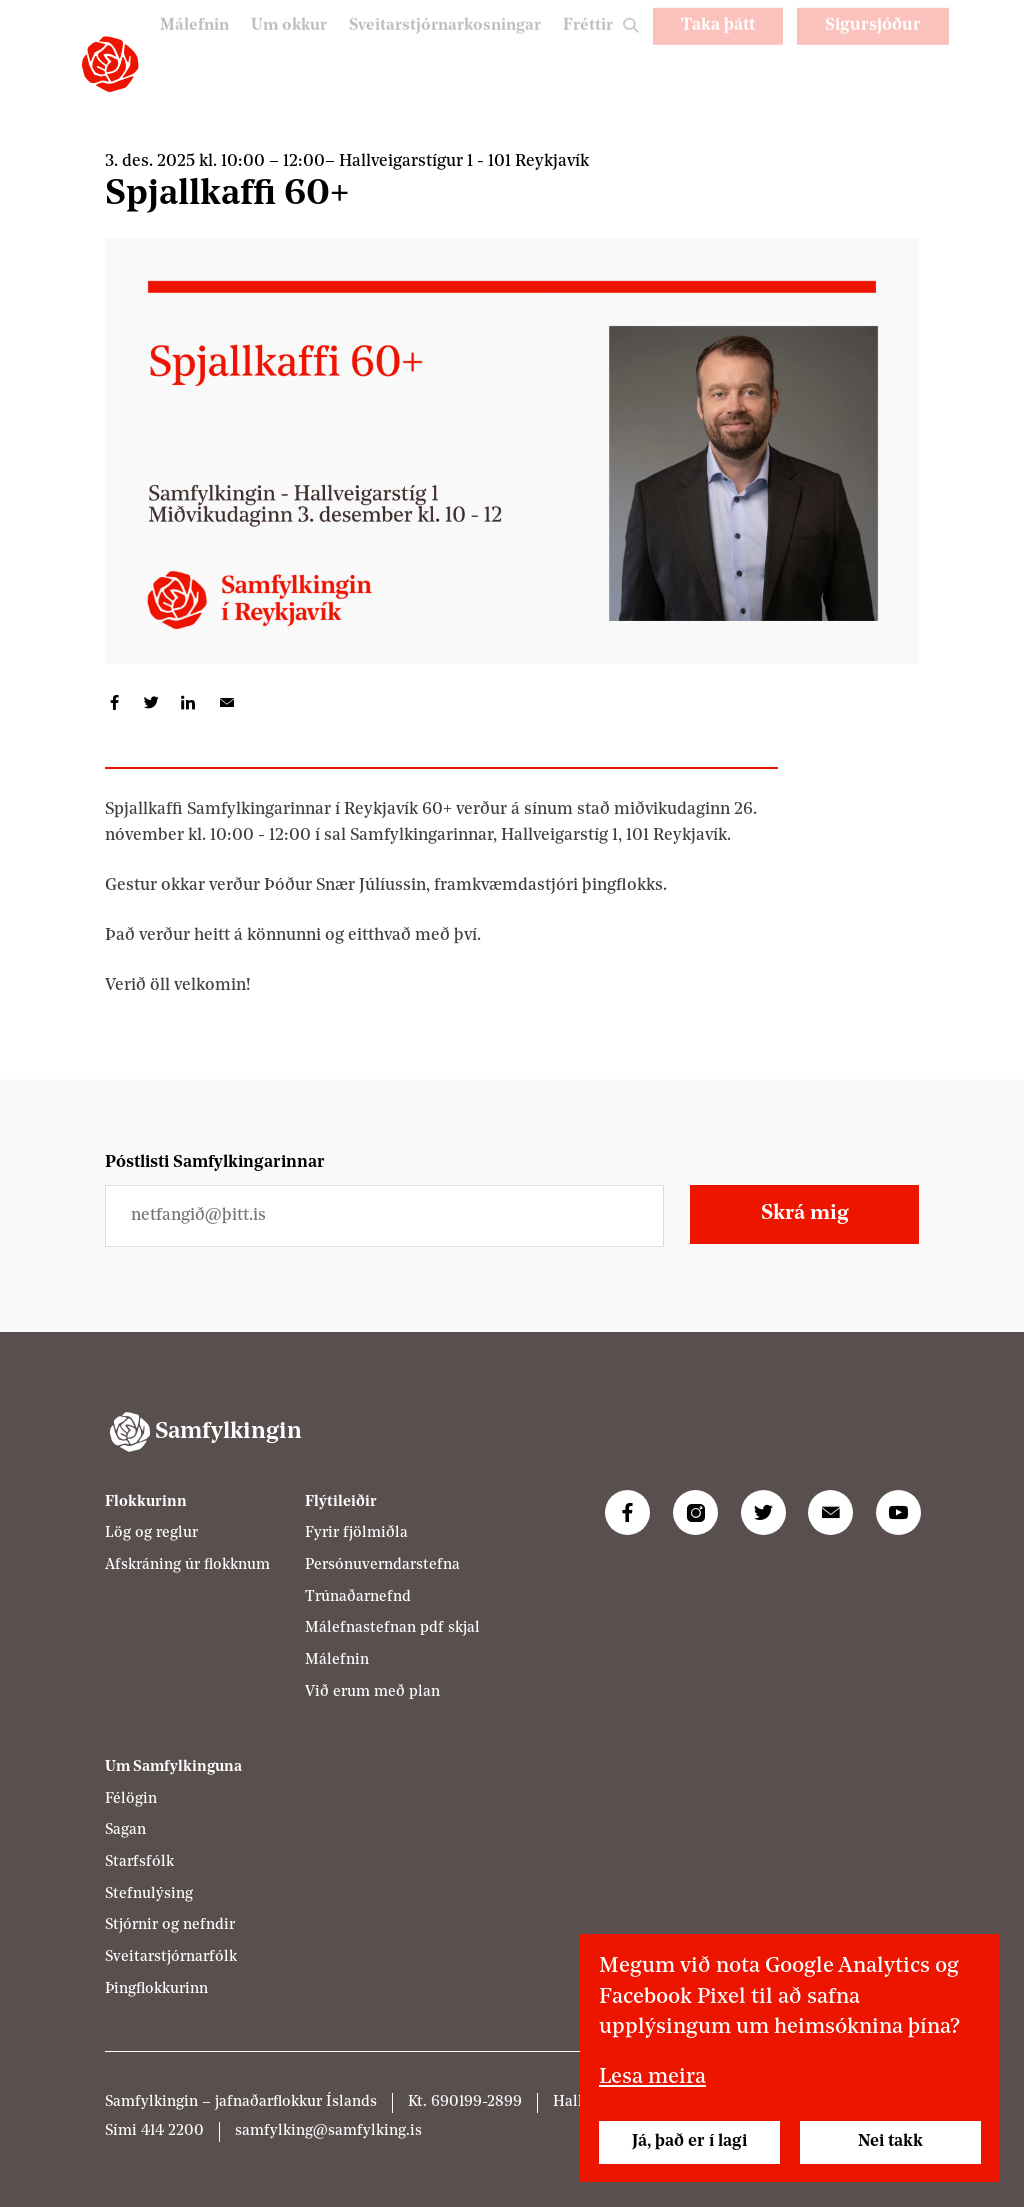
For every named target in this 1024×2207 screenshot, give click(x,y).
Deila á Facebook (114, 702)
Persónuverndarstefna (382, 1565)
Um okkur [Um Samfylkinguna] (273, 48)
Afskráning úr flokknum (187, 1565)
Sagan (125, 1830)
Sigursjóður (873, 47)
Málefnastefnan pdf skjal (392, 1628)
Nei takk (890, 2141)
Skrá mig (805, 1213)
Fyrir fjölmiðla (356, 1533)
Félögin (131, 1799)
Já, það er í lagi (689, 2141)
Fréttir (587, 48)
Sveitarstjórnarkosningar (437, 48)
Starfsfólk (139, 1862)
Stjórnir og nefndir (170, 1925)
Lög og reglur (151, 1533)
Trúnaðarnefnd (358, 1597)
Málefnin (175, 48)
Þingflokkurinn (156, 1989)
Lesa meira (652, 2077)
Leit (629, 56)
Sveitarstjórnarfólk (171, 1957)
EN (922, 92)
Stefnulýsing (149, 1894)
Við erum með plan (372, 1692)
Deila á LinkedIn (188, 702)
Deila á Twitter (151, 702)
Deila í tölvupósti (225, 702)
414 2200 (172, 2131)
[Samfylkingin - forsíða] (110, 64)
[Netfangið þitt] (384, 1216)
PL (870, 92)
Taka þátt (718, 47)
